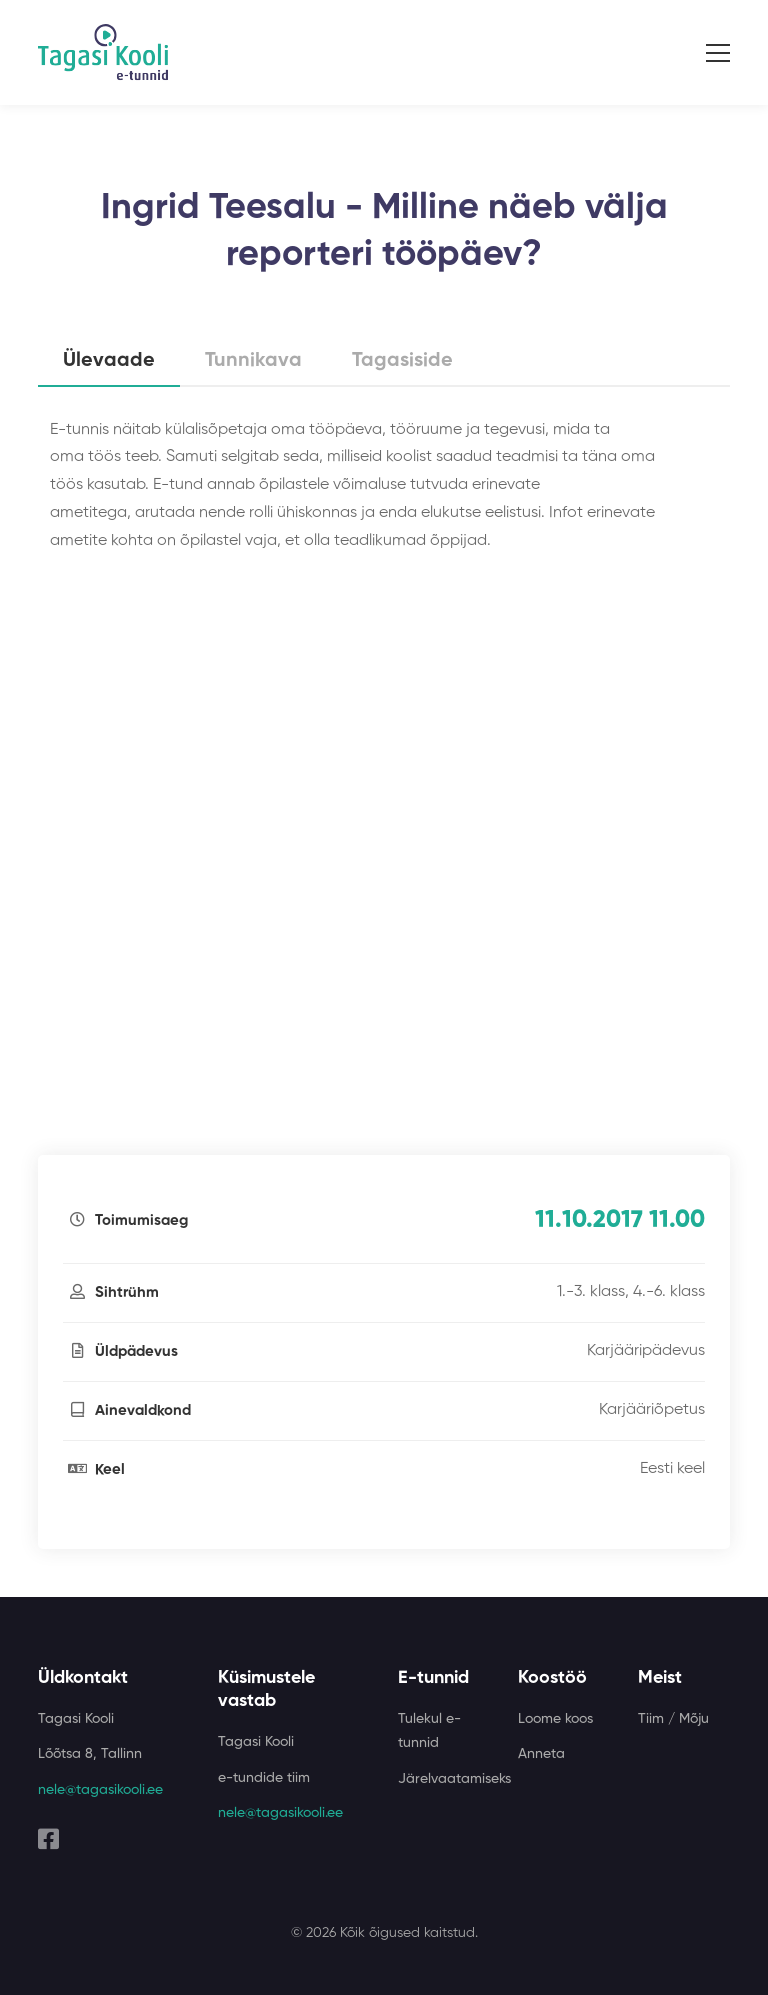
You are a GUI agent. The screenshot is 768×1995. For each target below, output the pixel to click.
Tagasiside (402, 361)
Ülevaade (109, 361)
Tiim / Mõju (673, 1719)
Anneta (541, 1754)
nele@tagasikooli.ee (100, 1790)
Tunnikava (253, 361)
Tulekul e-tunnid (429, 1731)
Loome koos (555, 1719)
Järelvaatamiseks (454, 1779)
